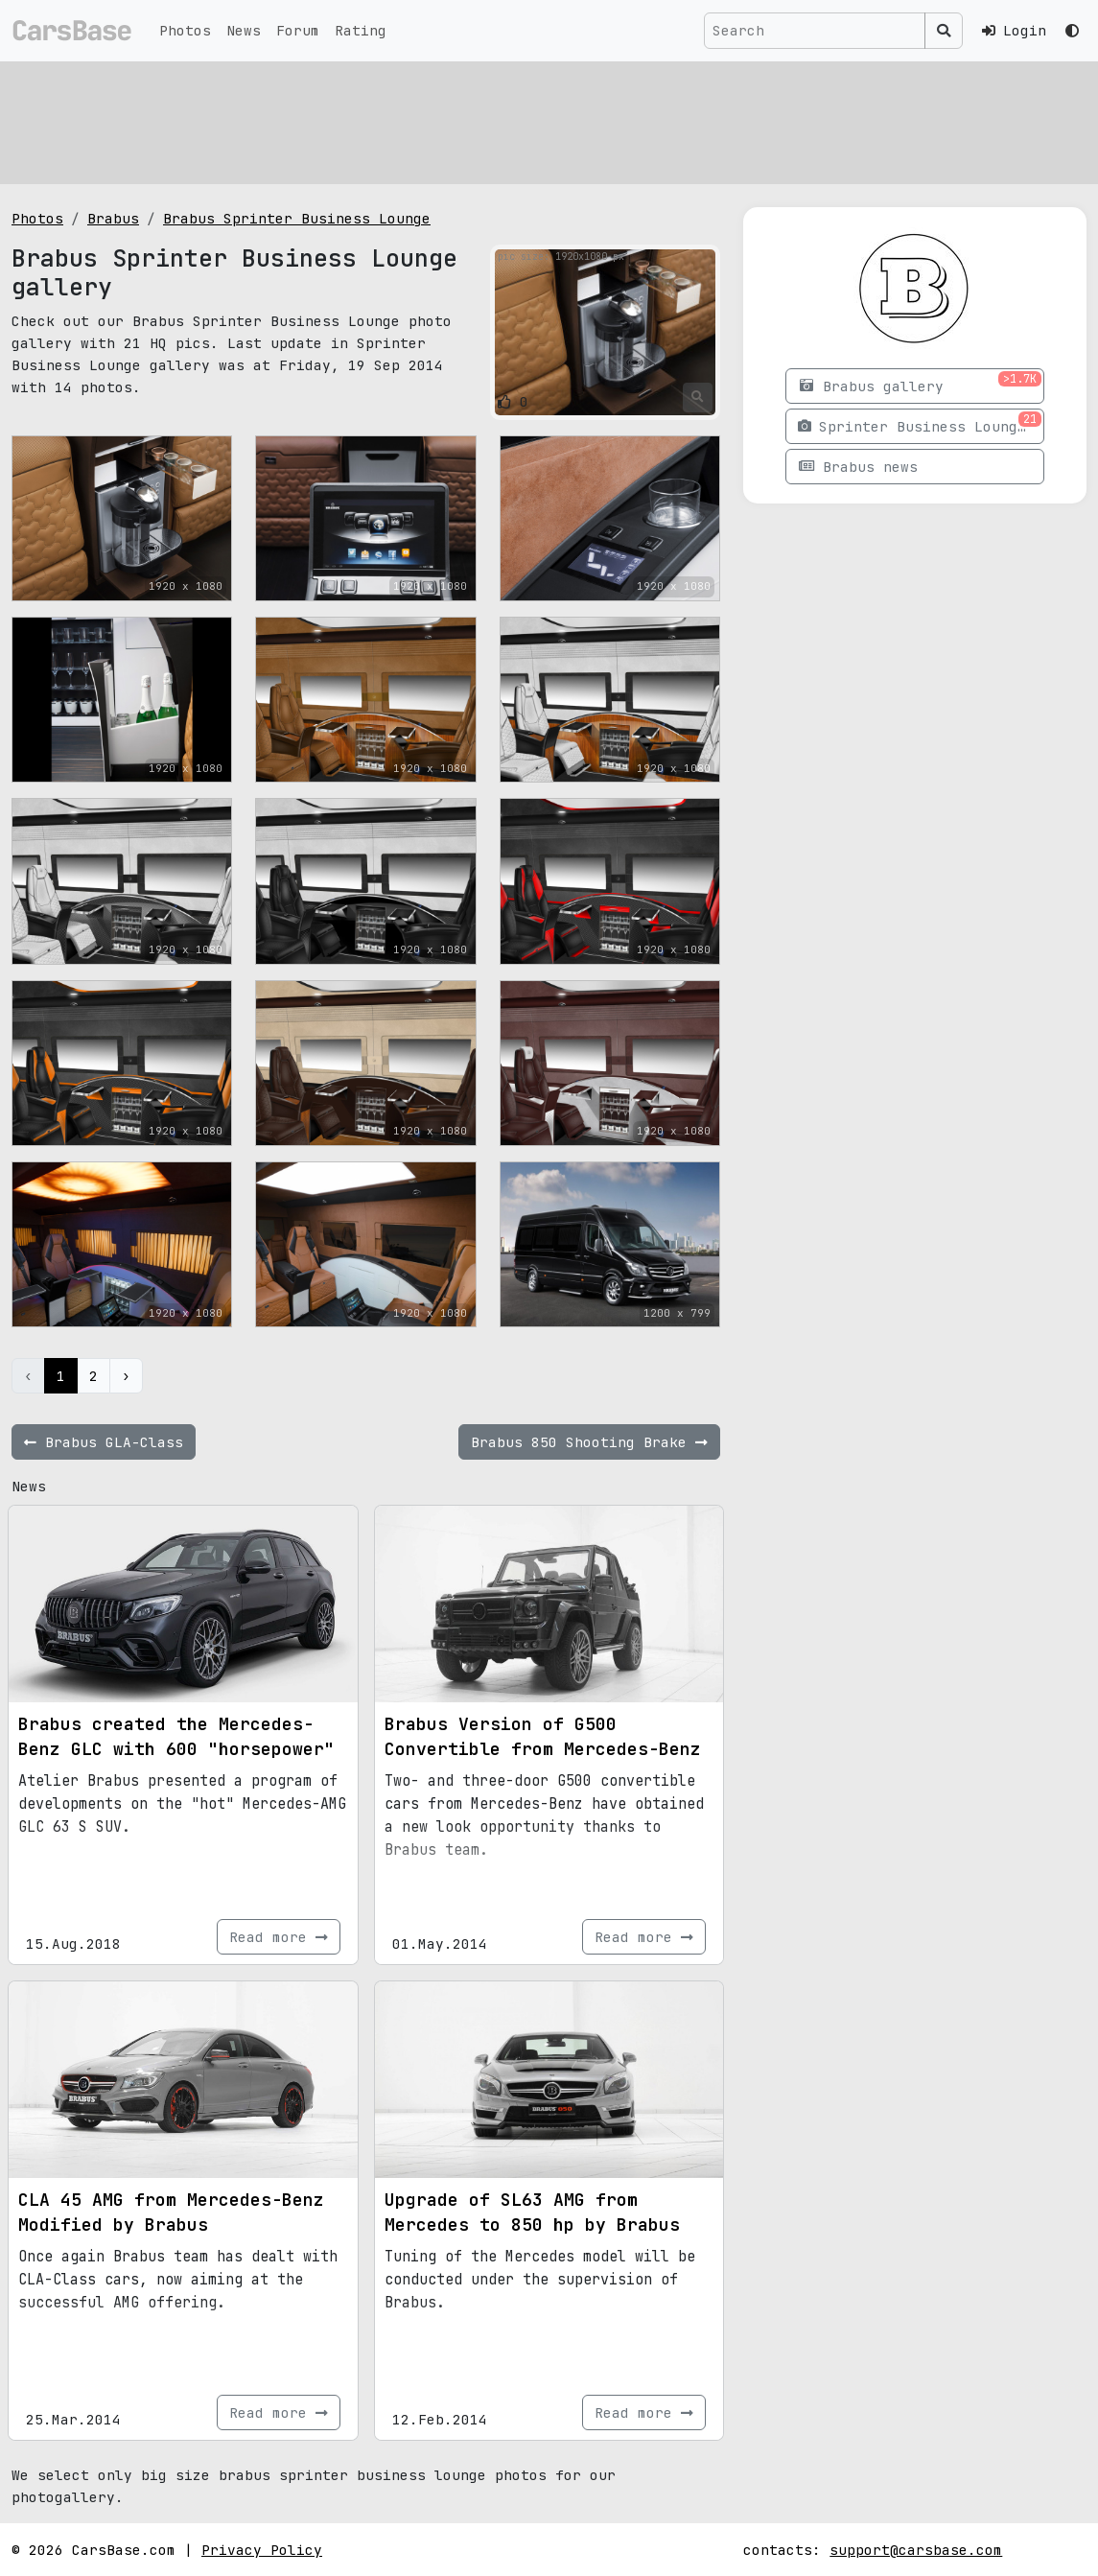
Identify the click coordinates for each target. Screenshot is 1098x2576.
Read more (278, 1937)
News (243, 30)
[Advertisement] (549, 120)
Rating (360, 30)
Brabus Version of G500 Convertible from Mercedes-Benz (543, 1736)
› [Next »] (126, 1376)
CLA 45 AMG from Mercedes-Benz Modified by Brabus (171, 2212)
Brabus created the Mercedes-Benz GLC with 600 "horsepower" (176, 1736)
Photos (185, 30)
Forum (297, 30)
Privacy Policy (261, 2550)
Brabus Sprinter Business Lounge (297, 218)
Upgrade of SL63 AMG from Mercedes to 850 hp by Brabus (532, 2212)
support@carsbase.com (915, 2550)
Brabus (113, 218)
